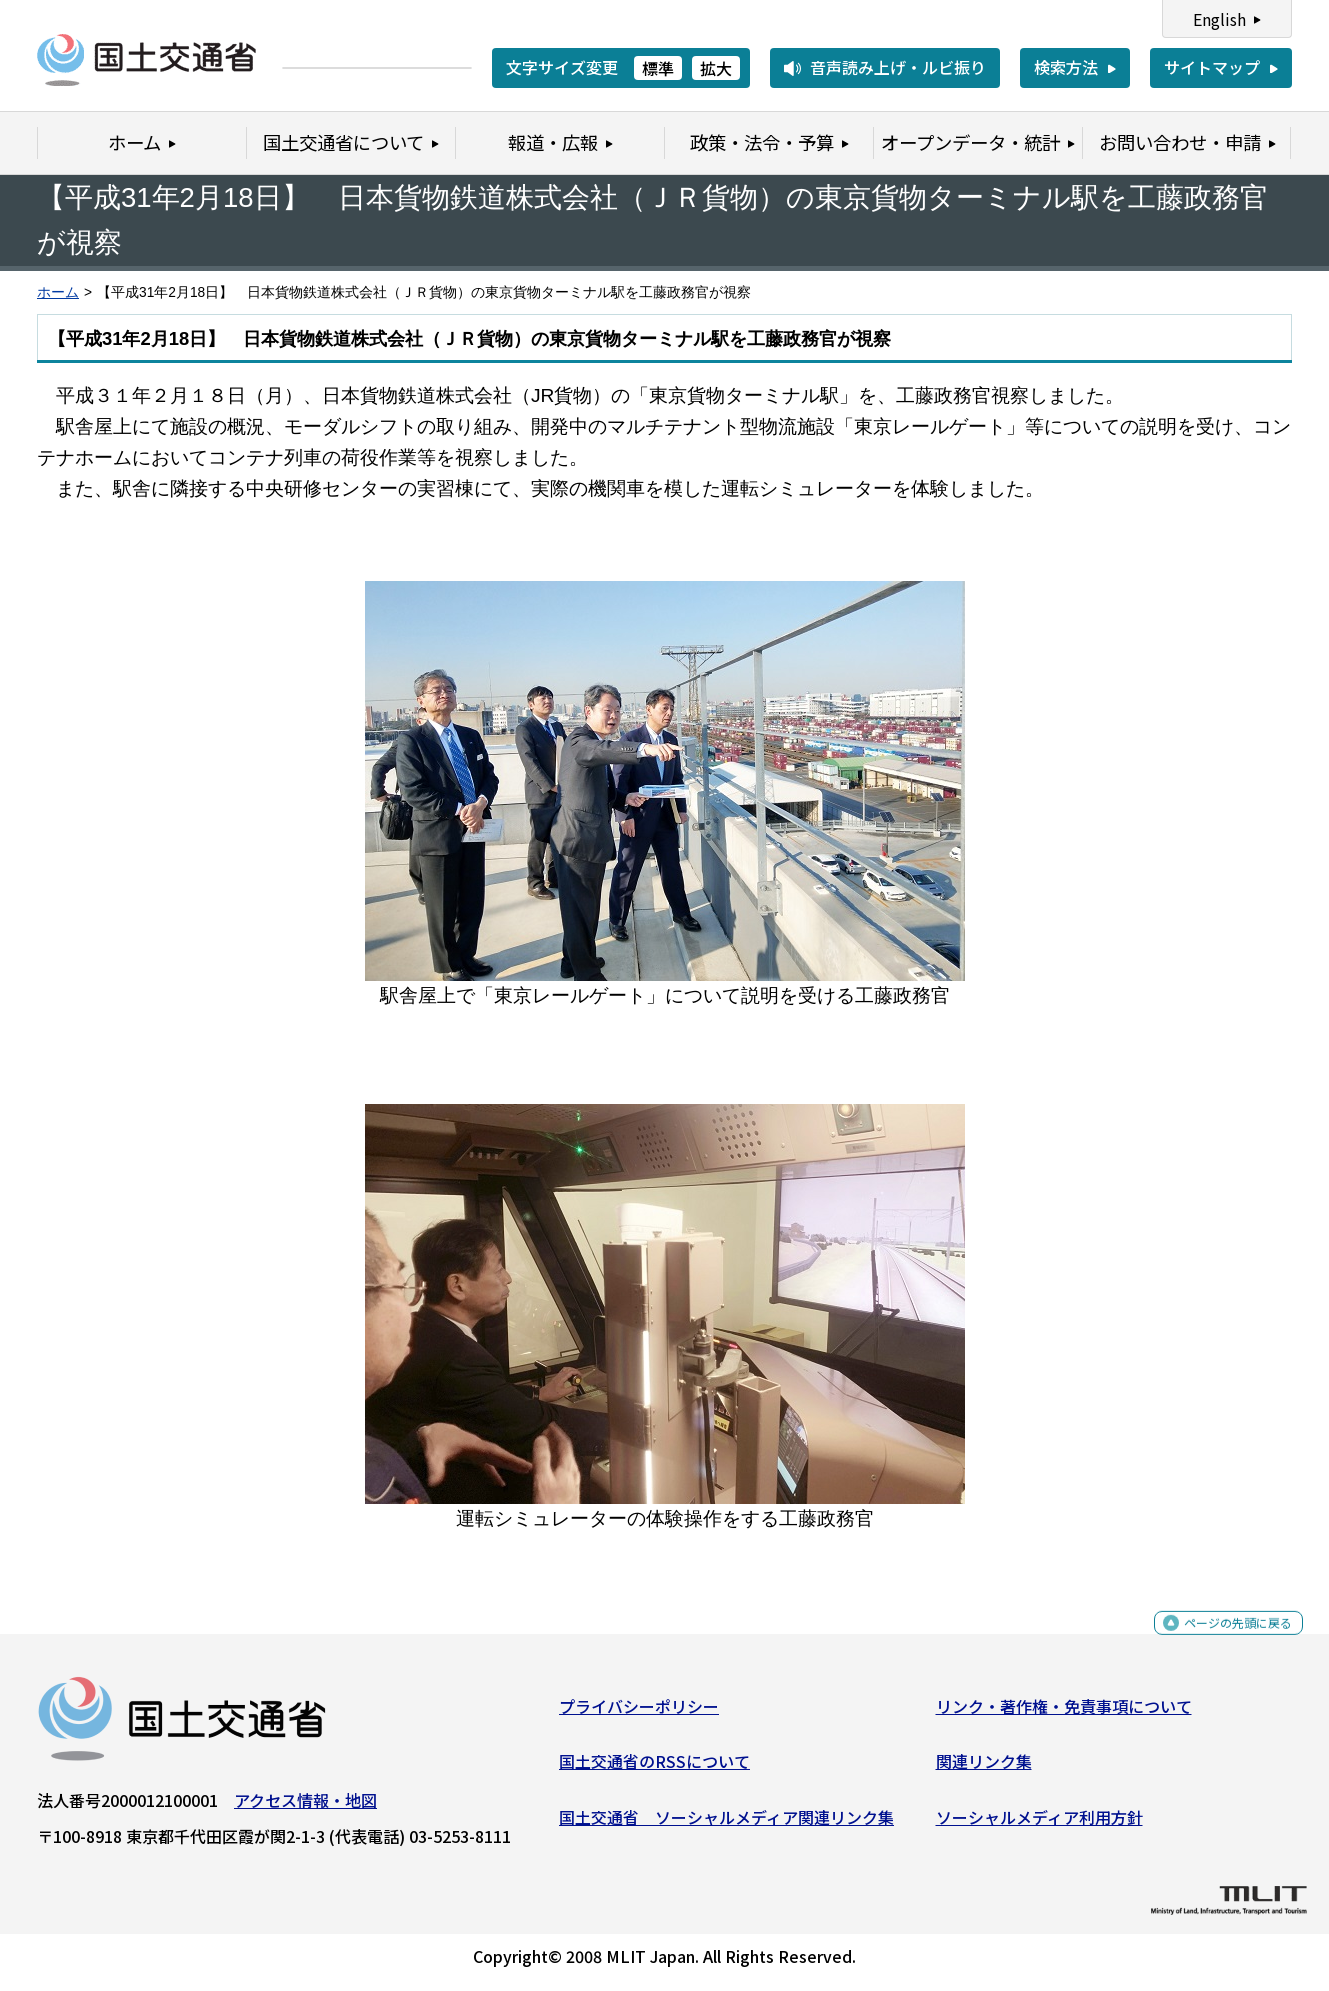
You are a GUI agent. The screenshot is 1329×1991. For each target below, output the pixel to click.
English (1219, 19)
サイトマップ (1212, 67)
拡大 (716, 68)
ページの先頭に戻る (1221, 1640)
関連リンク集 (984, 1769)
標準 (658, 68)
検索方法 (1066, 67)
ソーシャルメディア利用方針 (1039, 1825)
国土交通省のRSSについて (654, 1769)
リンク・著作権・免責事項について (1064, 1713)
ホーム (58, 292)
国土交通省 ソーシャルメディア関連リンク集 (726, 1825)
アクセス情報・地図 (305, 1807)
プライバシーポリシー (639, 1713)
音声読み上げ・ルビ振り (898, 67)
